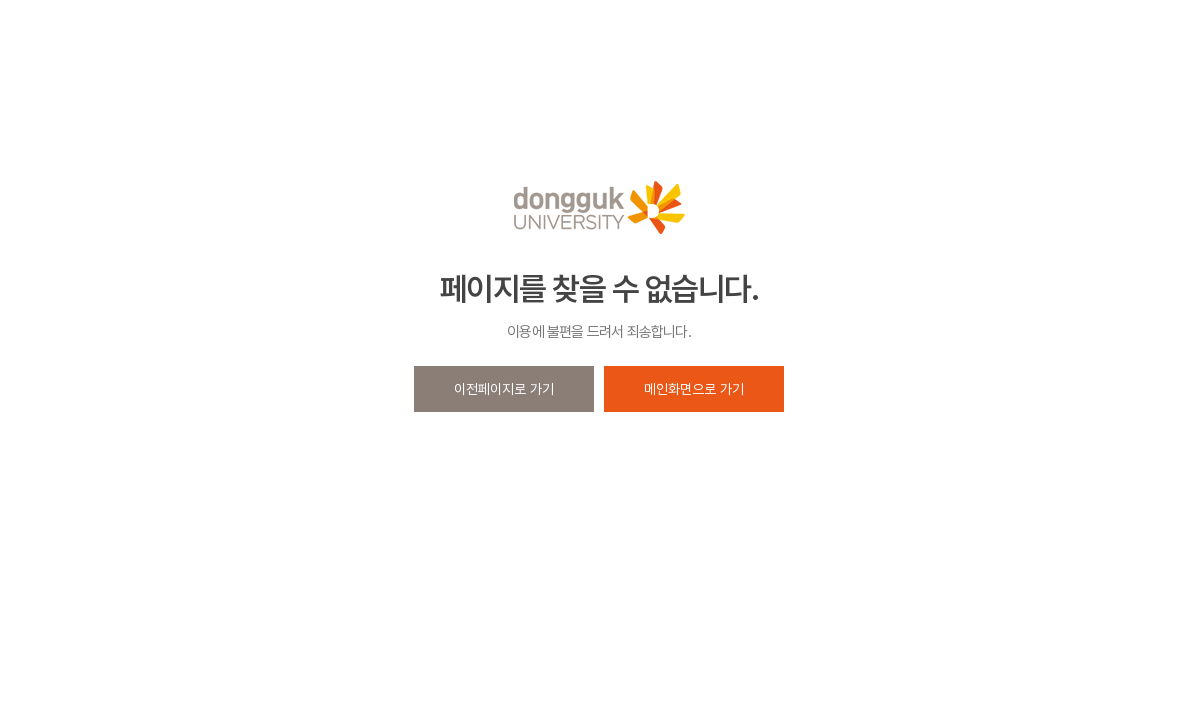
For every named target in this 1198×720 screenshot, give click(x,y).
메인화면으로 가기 (694, 389)
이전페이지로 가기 (504, 389)
